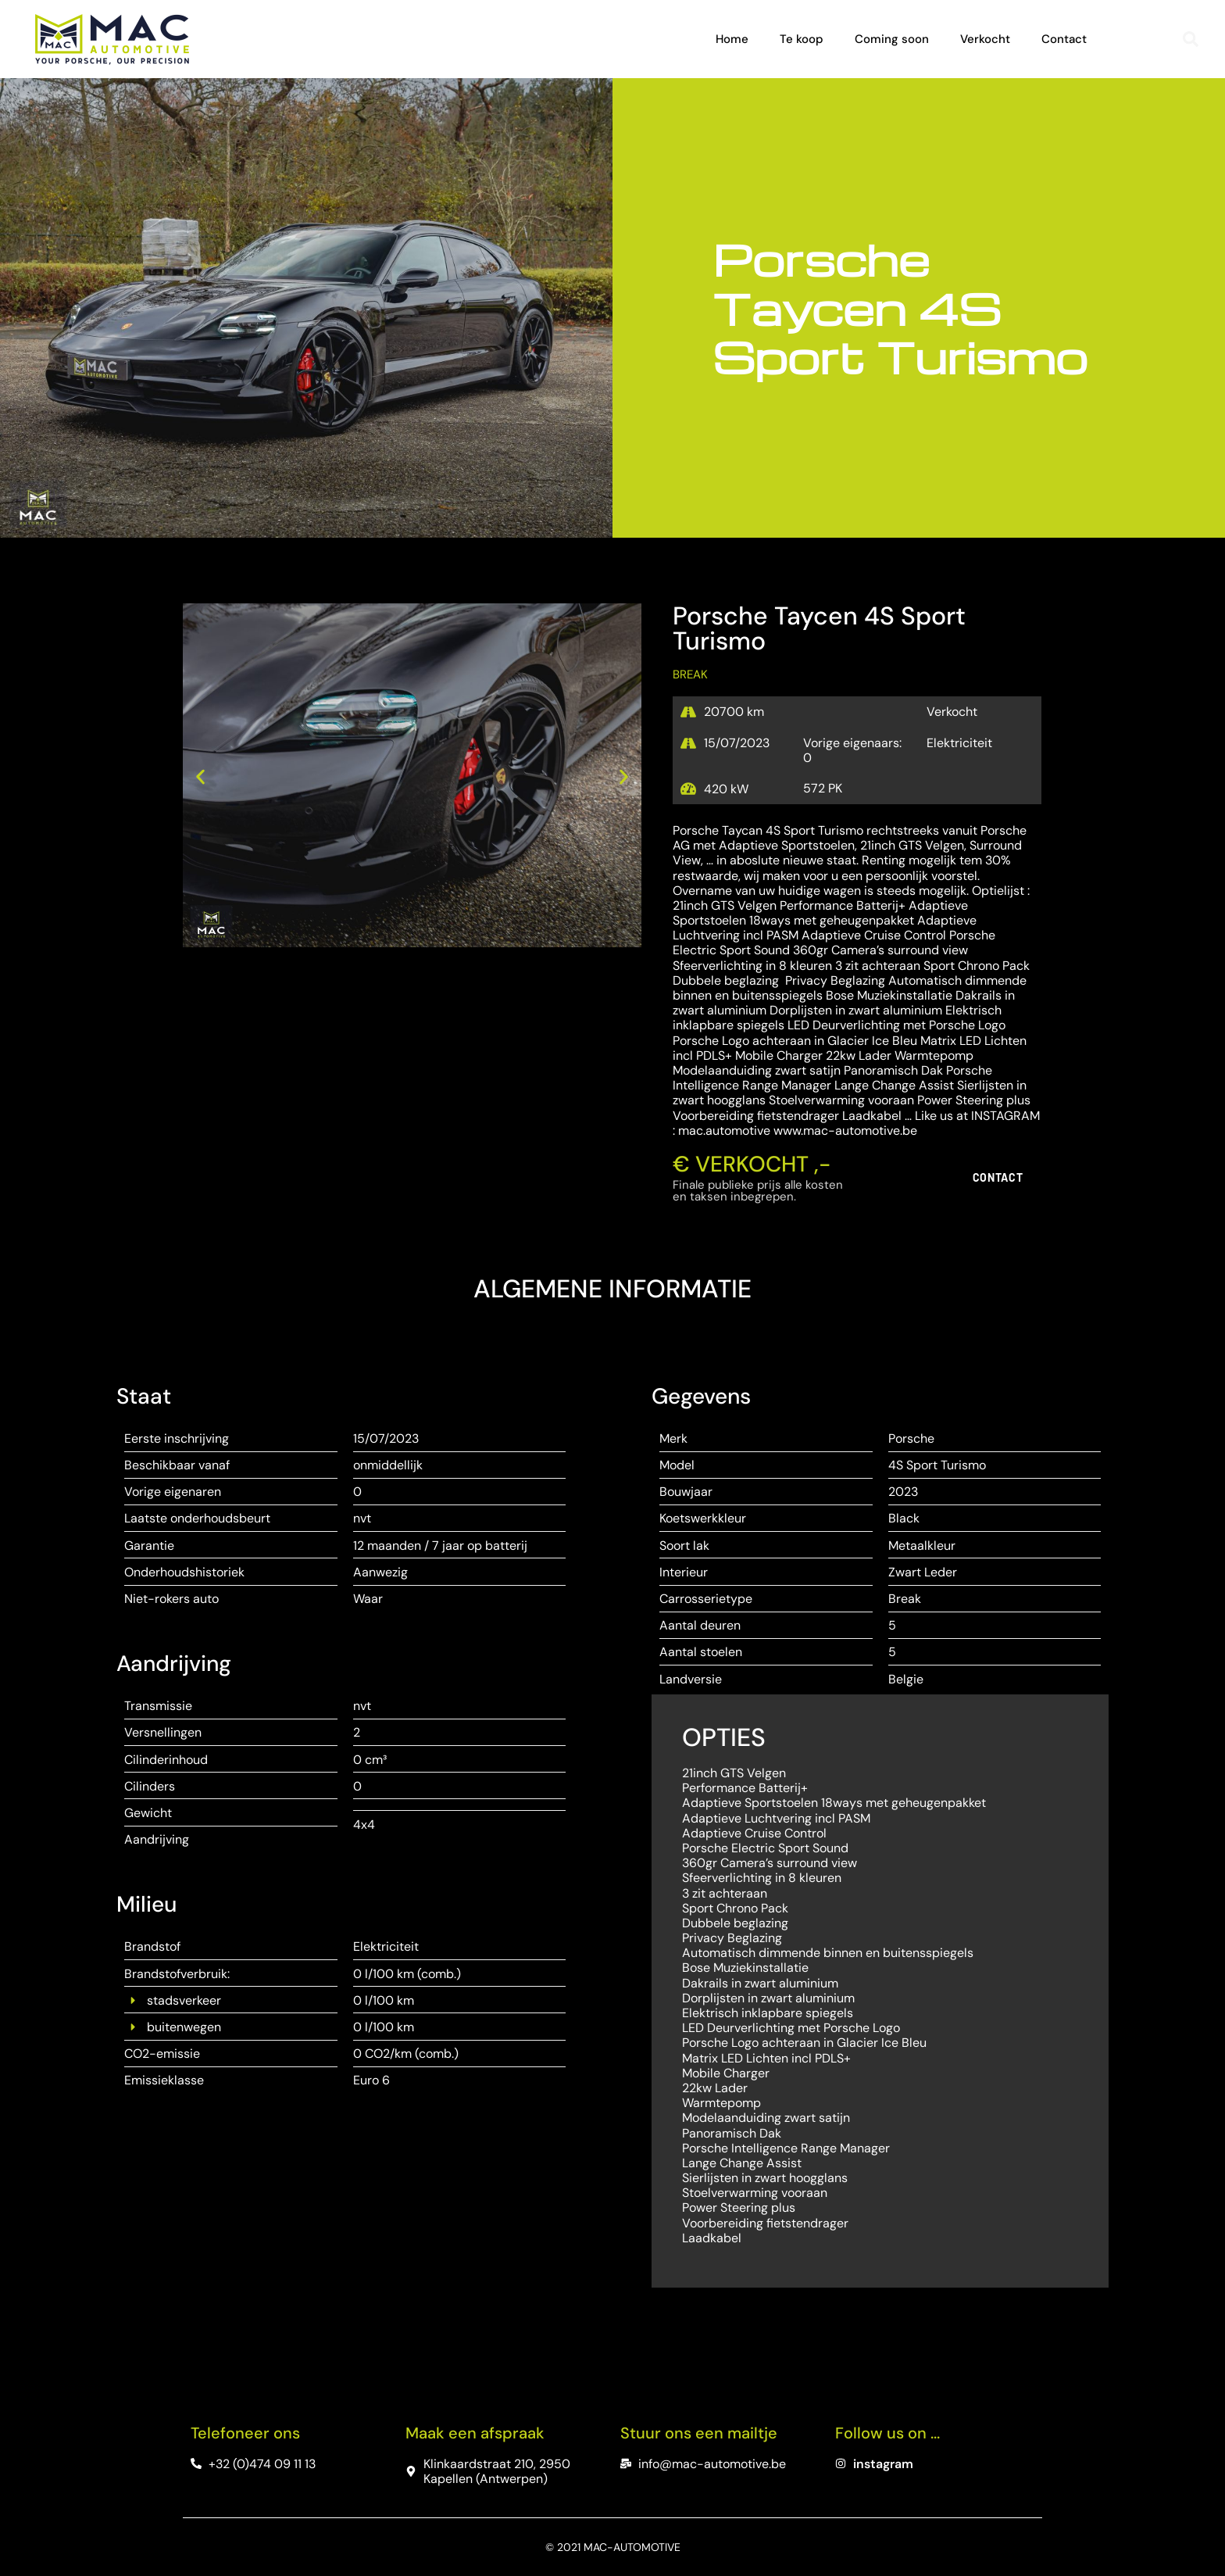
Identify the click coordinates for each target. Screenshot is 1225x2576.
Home (732, 39)
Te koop (801, 39)
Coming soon (892, 39)
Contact (1064, 39)
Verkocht (985, 39)
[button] (1190, 39)
